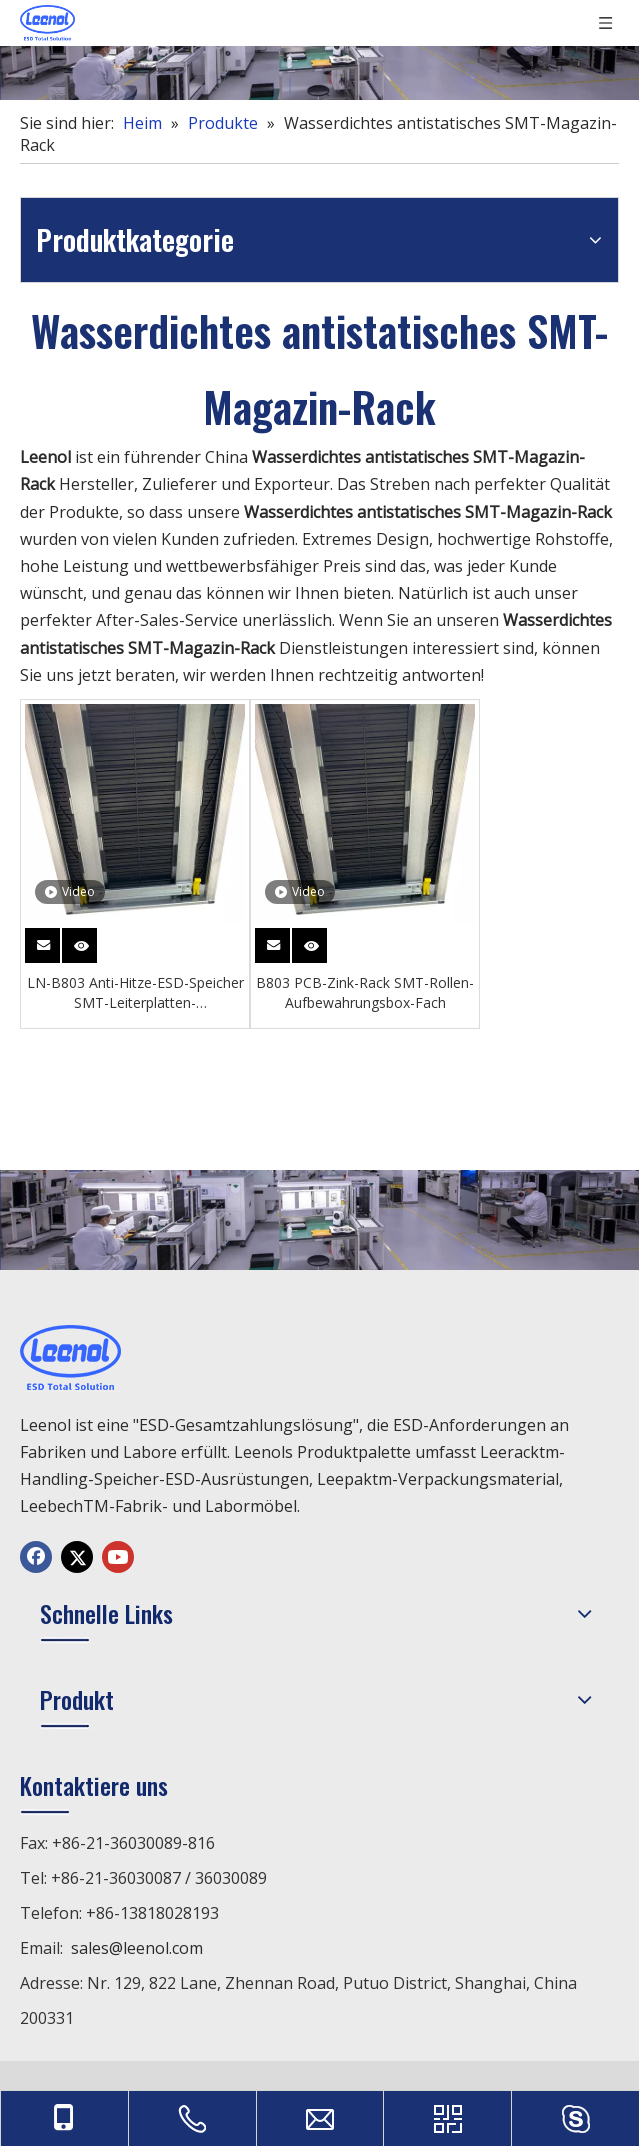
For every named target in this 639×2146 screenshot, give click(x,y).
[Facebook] (36, 1557)
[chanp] (319, 50)
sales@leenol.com (137, 1948)
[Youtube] (118, 1557)
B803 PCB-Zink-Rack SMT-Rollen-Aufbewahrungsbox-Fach (365, 992)
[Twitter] (77, 1557)
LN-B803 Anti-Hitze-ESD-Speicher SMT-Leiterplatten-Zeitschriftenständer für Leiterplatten (135, 993)
